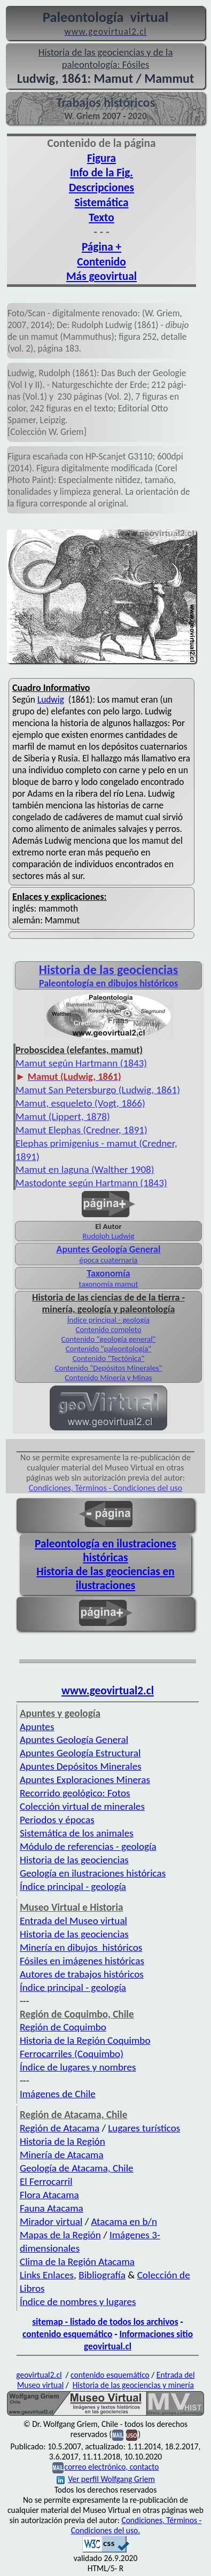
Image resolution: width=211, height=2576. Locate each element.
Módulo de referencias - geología (88, 1846)
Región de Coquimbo (63, 2027)
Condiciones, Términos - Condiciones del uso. (136, 2525)
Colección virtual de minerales (82, 1806)
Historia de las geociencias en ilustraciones (105, 1578)
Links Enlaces (47, 2275)
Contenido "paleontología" (109, 1348)
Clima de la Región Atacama (77, 2261)
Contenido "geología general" (108, 1339)
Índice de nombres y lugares (78, 2301)
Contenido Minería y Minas (108, 1377)
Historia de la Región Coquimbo (85, 2040)
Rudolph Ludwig (109, 1236)
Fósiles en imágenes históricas (82, 1961)
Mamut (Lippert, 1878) (62, 1116)
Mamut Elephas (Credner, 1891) (81, 1130)
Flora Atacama (49, 2195)
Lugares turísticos (144, 2128)
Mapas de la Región (60, 2235)
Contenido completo (108, 1329)
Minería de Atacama (62, 2155)
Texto (101, 217)
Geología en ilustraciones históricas (93, 1873)
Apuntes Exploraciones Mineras (85, 1779)
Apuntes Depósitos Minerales (81, 1766)
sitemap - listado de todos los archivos (105, 2322)
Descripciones (101, 187)
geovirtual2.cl (38, 2375)
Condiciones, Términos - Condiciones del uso (106, 1488)
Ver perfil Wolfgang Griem (106, 2479)
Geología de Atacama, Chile (77, 2168)
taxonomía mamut (108, 1284)
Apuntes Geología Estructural (80, 1753)
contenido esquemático (67, 2334)
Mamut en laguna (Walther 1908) (84, 1169)
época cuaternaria (109, 1260)
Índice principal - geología (108, 1320)
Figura (101, 158)
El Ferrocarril (46, 2181)
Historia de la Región (62, 2141)
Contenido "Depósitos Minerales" (108, 1368)
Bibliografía (102, 2275)
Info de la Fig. (101, 173)
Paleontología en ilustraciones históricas (105, 1551)
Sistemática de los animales (77, 1833)
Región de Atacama (59, 2128)
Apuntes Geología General (74, 1739)
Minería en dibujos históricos (81, 1947)
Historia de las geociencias (74, 1860)
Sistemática (102, 202)
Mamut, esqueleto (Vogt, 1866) (80, 1103)
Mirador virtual (51, 2221)
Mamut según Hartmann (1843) (81, 1063)
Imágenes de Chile (58, 2094)
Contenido (101, 262)
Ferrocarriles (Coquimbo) (71, 2054)
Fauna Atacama (51, 2208)
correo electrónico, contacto (111, 2467)
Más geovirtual (101, 276)
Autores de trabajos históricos (82, 1974)
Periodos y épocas (57, 1820)
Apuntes (37, 1727)
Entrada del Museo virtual (73, 1921)
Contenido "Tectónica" (109, 1358)
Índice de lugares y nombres (78, 2067)
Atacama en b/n (124, 2221)
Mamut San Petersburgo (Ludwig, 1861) (97, 1090)
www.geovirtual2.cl (107, 1691)
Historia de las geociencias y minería (133, 2385)
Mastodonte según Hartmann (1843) (91, 1183)
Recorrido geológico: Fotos (75, 1793)
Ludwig (50, 699)
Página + (101, 247)
